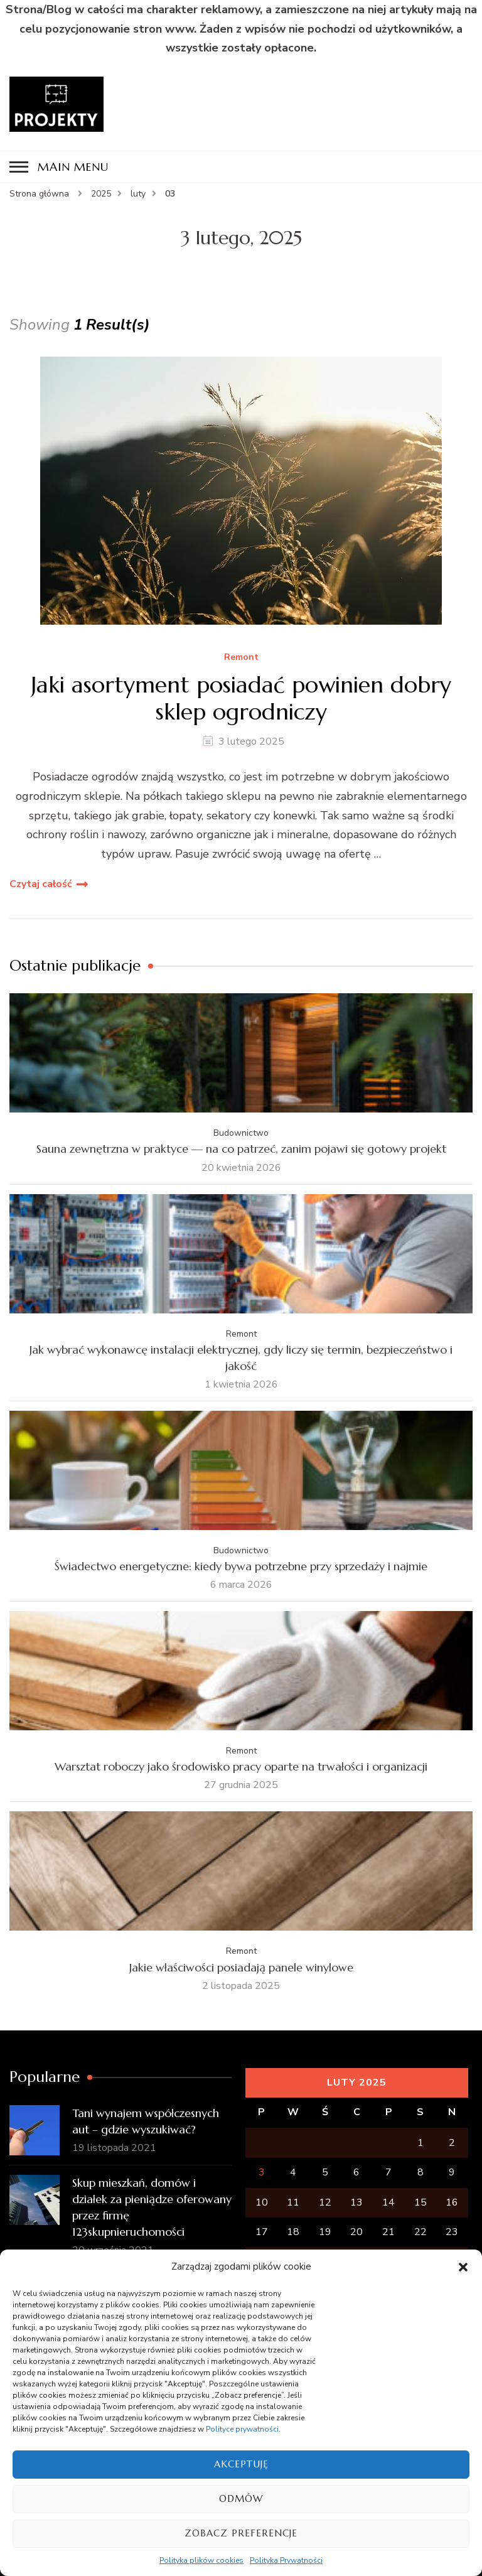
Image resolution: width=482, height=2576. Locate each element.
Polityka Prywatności (286, 2560)
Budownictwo (241, 1133)
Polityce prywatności (242, 2429)
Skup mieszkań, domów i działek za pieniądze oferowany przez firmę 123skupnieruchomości (152, 2207)
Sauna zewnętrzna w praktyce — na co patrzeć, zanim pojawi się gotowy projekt (241, 1148)
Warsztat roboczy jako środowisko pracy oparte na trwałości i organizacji (241, 1766)
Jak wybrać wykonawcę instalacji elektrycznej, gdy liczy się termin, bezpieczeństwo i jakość (241, 1357)
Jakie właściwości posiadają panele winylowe (241, 1967)
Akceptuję (241, 2464)
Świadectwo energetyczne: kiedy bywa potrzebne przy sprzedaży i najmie (241, 1566)
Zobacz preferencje (241, 2533)
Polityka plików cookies (201, 2560)
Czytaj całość (40, 884)
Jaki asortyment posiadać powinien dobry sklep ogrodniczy (241, 698)
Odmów (241, 2498)
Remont (241, 657)
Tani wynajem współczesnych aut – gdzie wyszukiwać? (145, 2121)
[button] (463, 2267)
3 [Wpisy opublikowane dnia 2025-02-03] (262, 2172)
